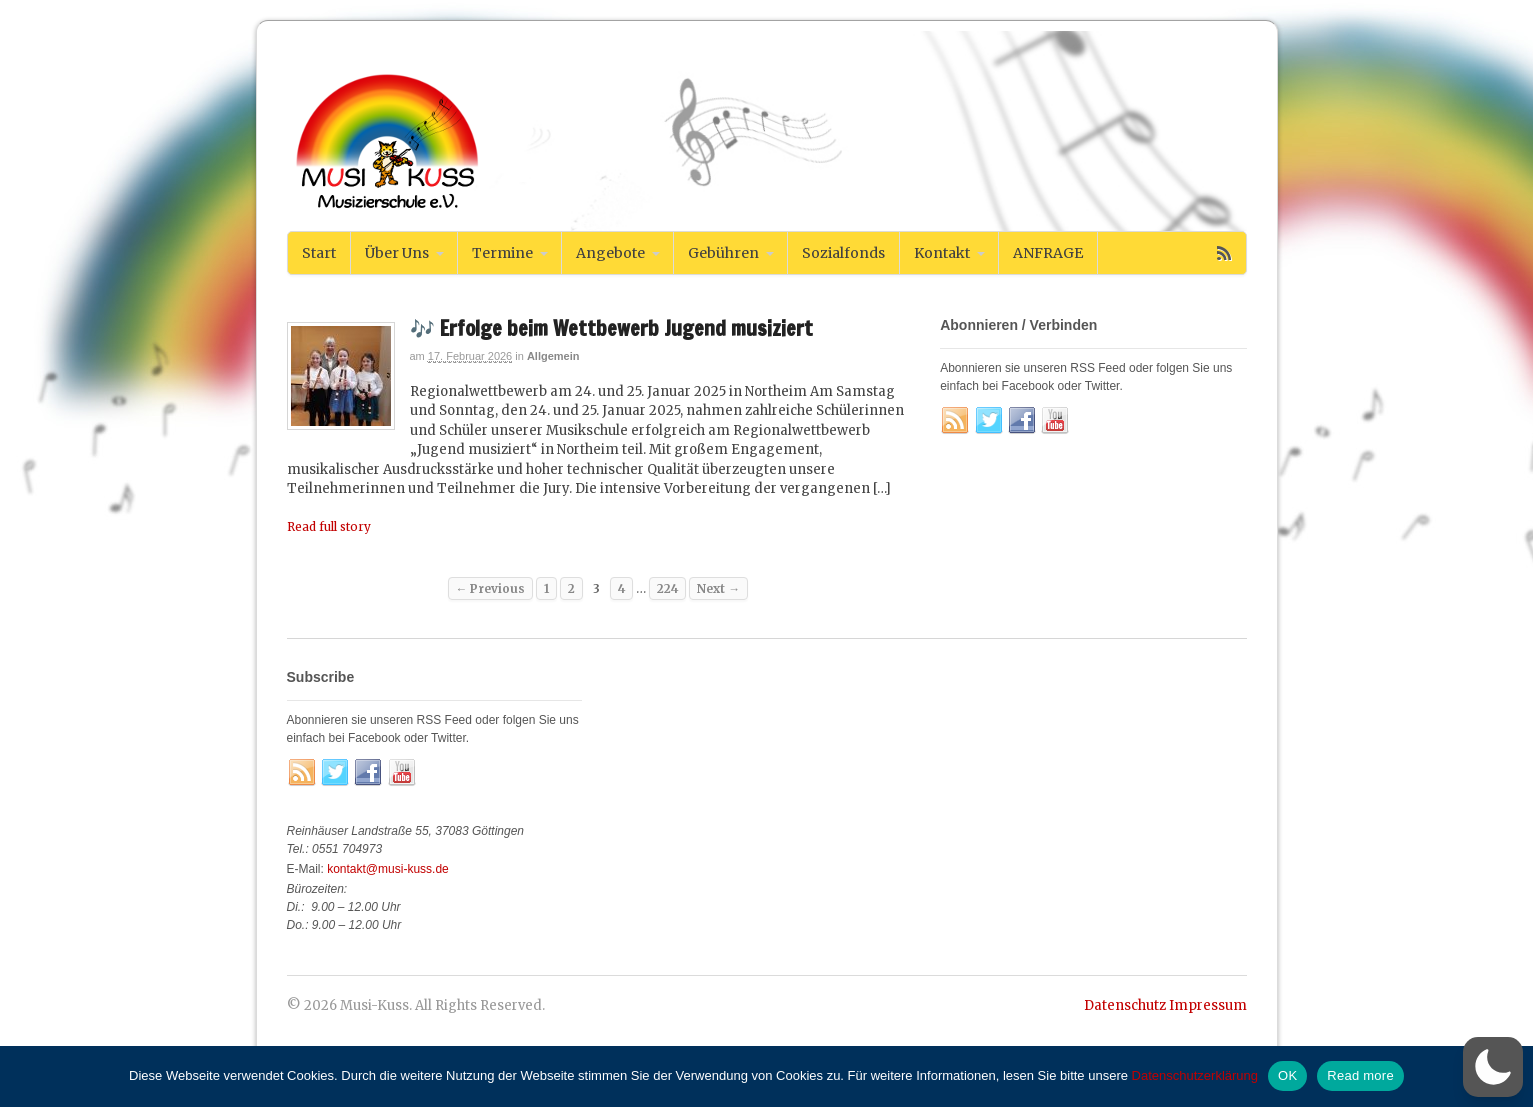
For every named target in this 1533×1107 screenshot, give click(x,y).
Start (319, 253)
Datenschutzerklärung (1195, 1075)
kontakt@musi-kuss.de (388, 869)
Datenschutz (1125, 1005)
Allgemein (553, 356)
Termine (502, 253)
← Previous (491, 588)
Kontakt (942, 253)
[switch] (1493, 1067)
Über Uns (397, 253)
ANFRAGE (1048, 253)
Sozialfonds (843, 253)
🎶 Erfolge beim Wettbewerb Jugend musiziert (611, 328)
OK (1287, 1075)
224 (667, 588)
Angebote (610, 253)
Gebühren (723, 253)
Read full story (329, 526)
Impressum (1208, 1005)
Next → (718, 588)
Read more (1360, 1075)
